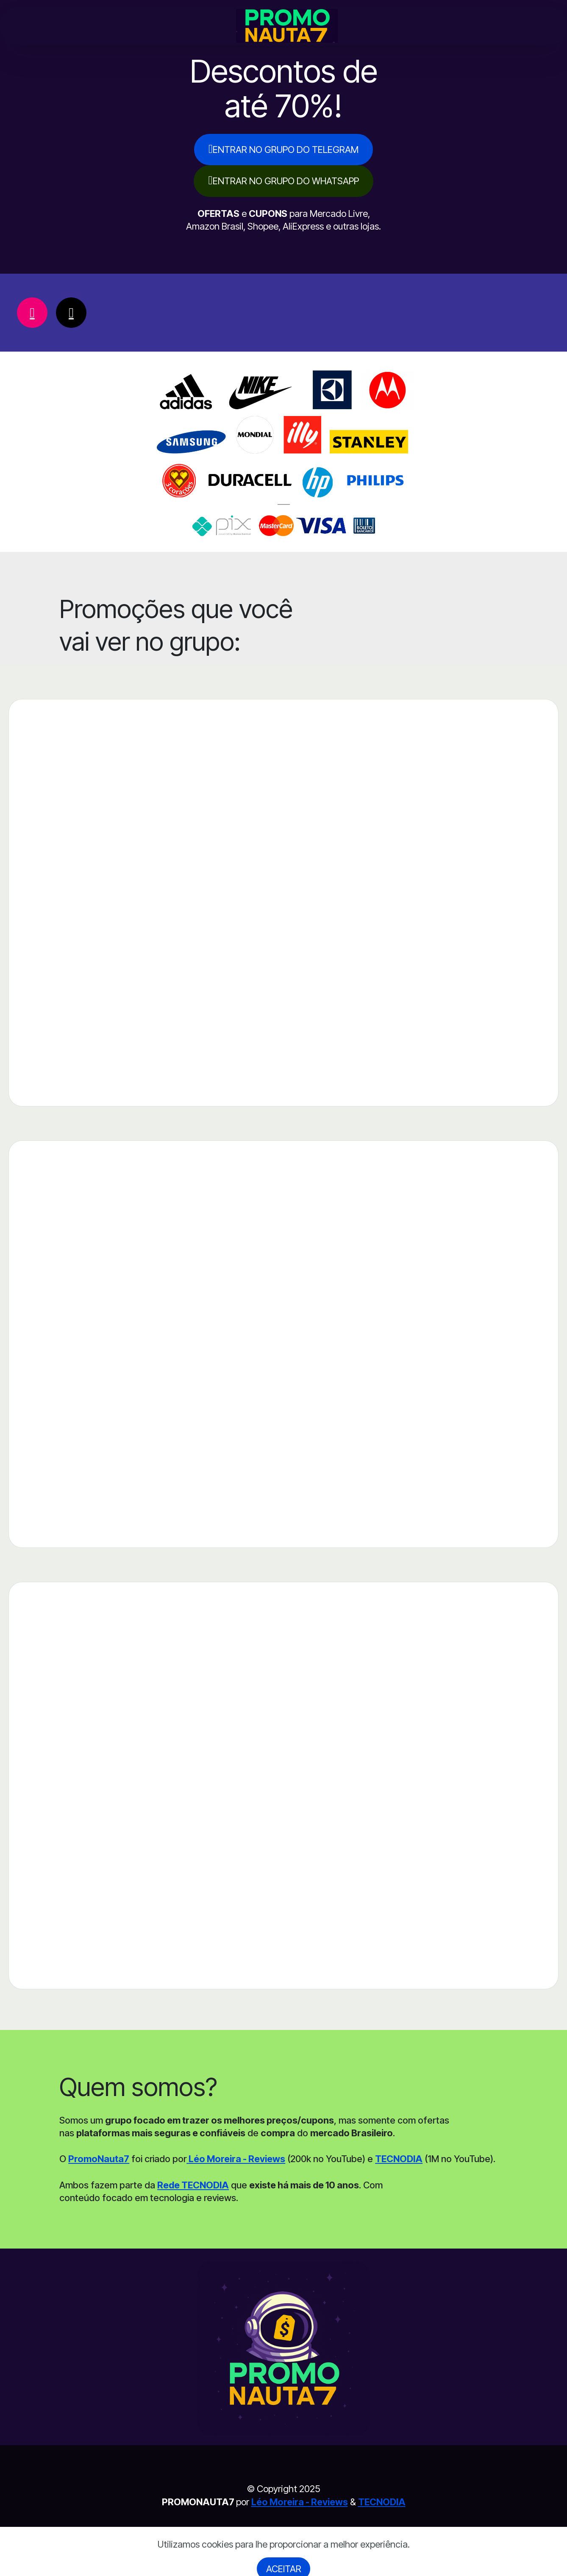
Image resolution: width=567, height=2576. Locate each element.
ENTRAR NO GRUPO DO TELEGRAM (283, 148)
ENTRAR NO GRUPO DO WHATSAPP (283, 180)
